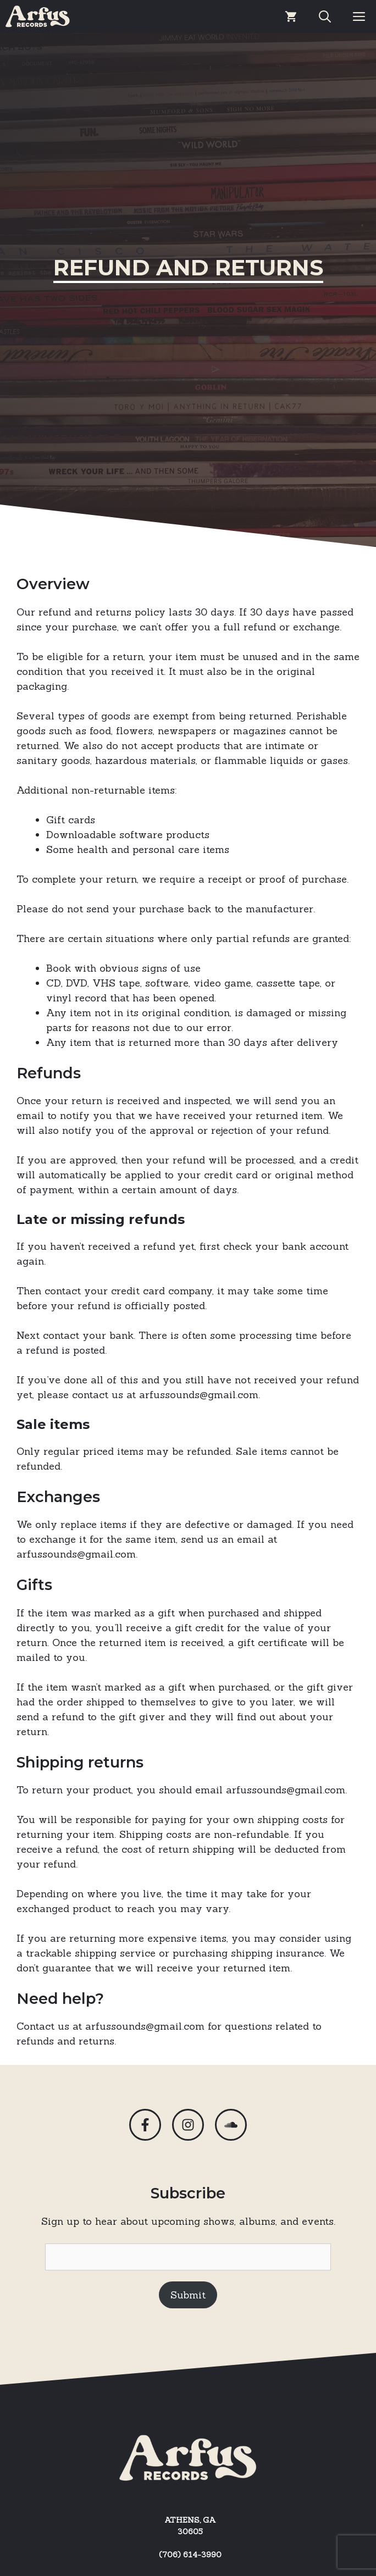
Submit (188, 2295)
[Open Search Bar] (325, 16)
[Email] (188, 2256)
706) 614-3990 (192, 2555)
